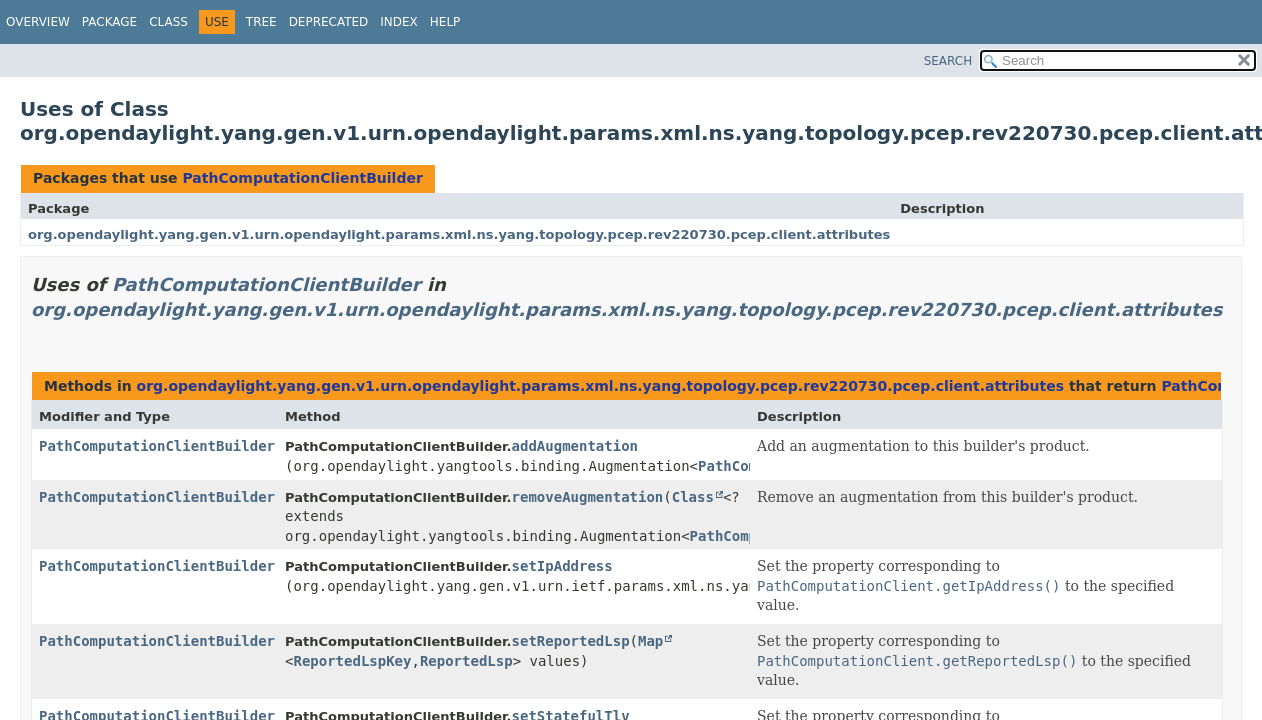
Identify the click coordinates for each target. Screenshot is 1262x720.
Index (399, 22)
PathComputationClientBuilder (302, 178)
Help (445, 22)
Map (650, 641)
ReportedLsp (466, 661)
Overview (38, 22)
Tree (261, 22)
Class (168, 22)
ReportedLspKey (352, 661)
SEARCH (948, 61)
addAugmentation (575, 446)
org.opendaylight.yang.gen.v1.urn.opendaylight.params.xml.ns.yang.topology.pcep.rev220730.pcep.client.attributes (459, 234)
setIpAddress (562, 566)
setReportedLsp (571, 641)
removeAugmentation (588, 497)
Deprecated (329, 22)
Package (109, 22)
